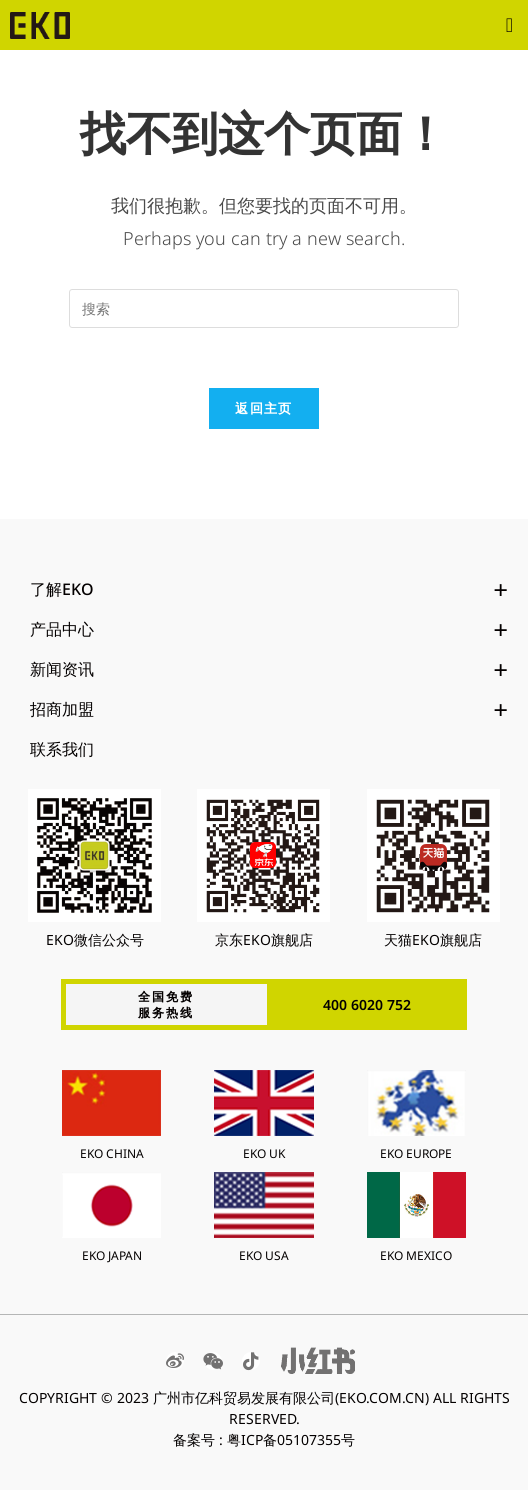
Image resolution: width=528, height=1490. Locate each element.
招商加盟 (269, 709)
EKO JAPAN (112, 1255)
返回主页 (263, 408)
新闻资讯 (269, 669)
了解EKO (269, 589)
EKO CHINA (112, 1153)
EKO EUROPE (416, 1153)
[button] (509, 25)
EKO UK (264, 1153)
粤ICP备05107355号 (291, 1439)
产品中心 (269, 629)
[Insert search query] (264, 308)
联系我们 (62, 749)
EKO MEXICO (416, 1255)
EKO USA (264, 1255)
